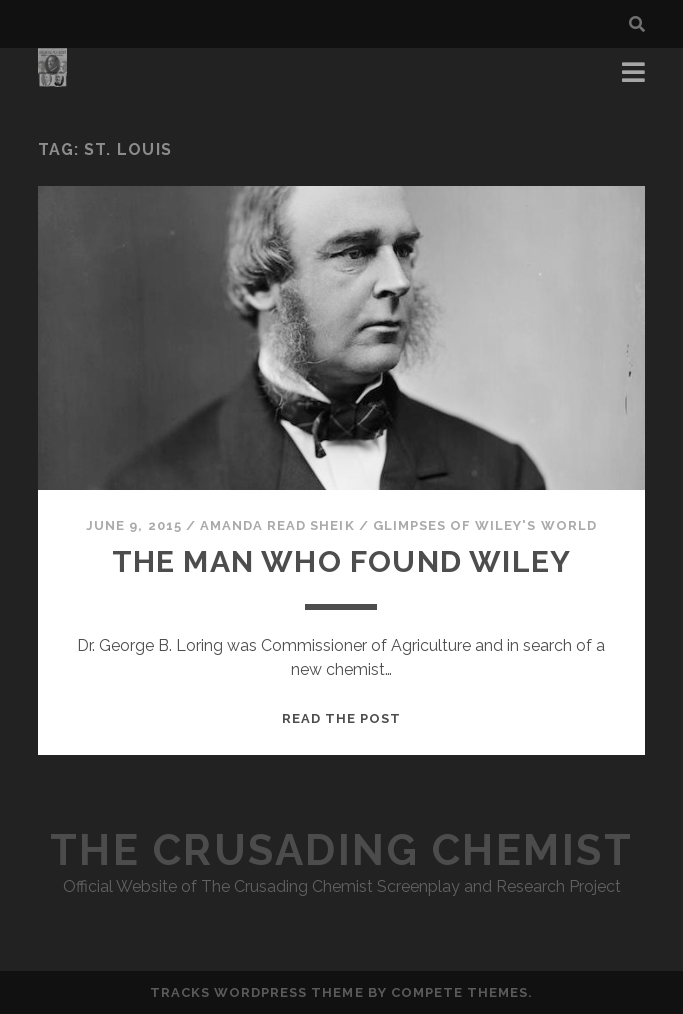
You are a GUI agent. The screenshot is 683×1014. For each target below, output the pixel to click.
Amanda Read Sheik (277, 525)
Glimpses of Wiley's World (485, 525)
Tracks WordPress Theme (257, 992)
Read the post (342, 718)
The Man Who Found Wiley (342, 561)
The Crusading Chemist (342, 850)
